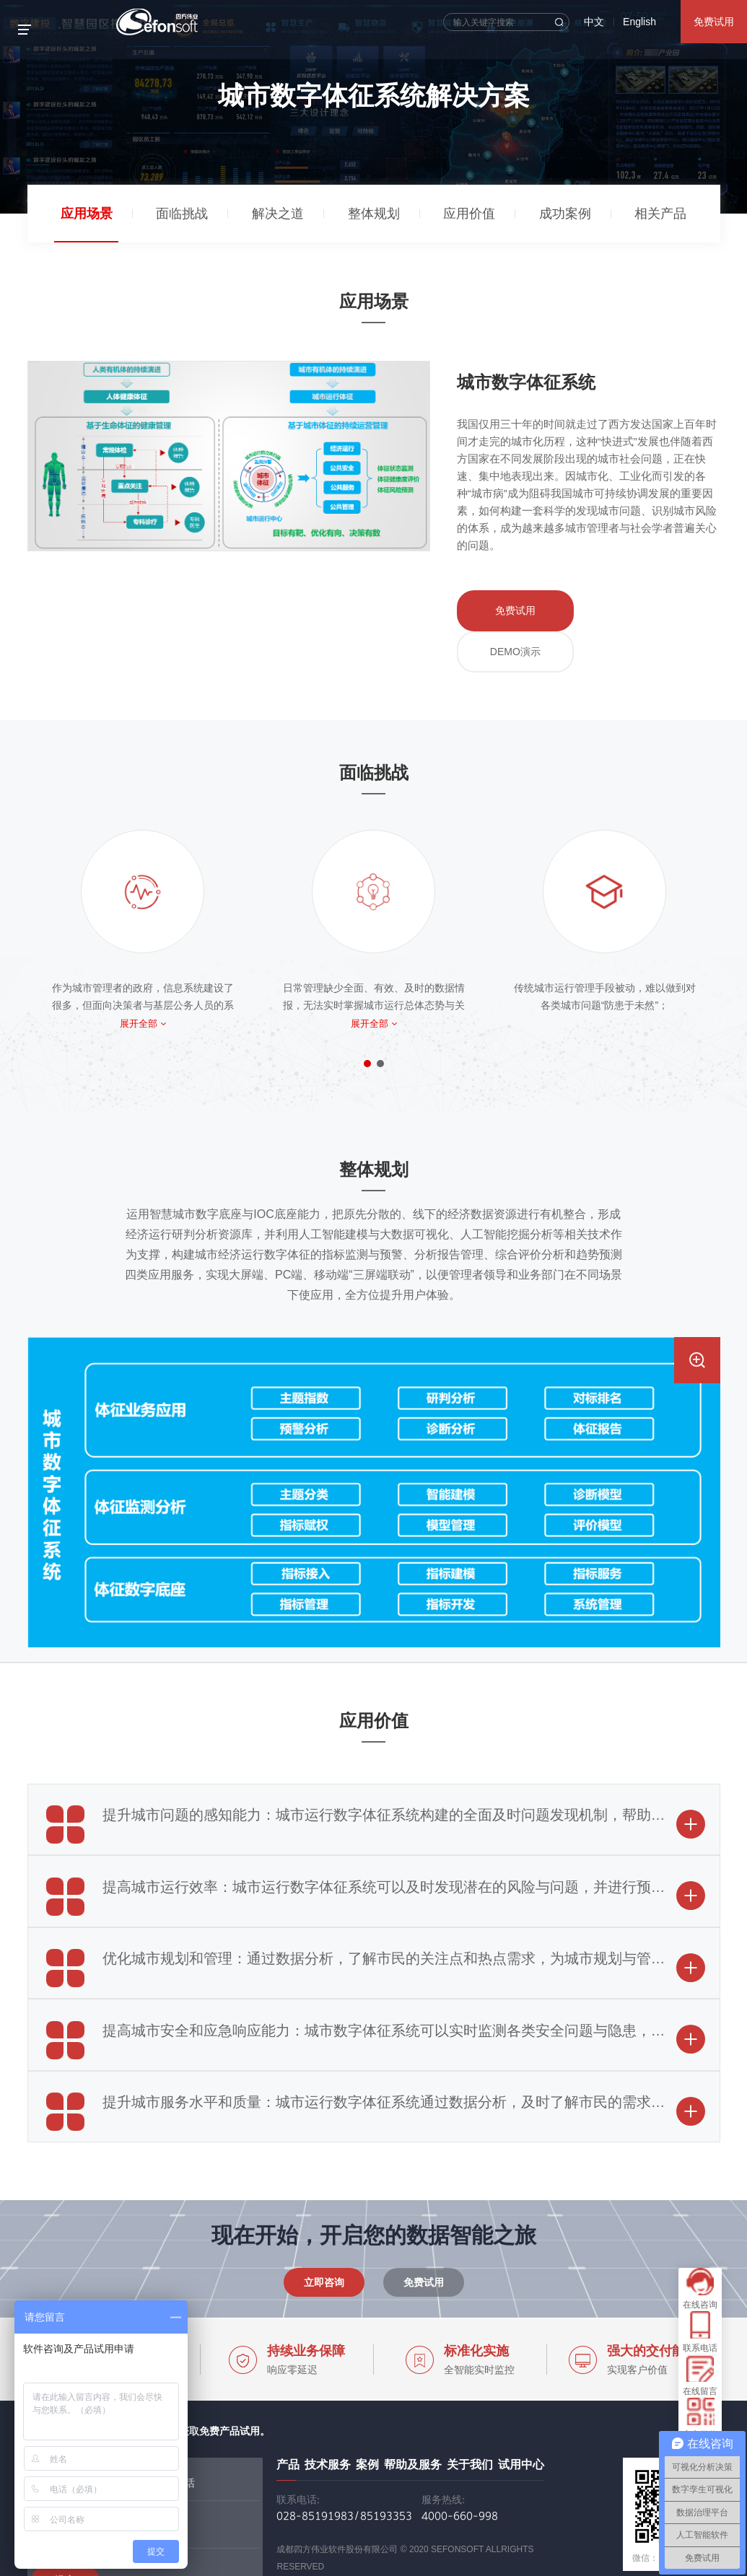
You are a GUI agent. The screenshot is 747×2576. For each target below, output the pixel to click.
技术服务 (328, 2404)
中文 (594, 21)
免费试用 (714, 21)
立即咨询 (324, 2221)
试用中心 (521, 2404)
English (639, 21)
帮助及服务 (413, 2404)
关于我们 (470, 2404)
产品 (288, 2404)
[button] (367, 1004)
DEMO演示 (618, 607)
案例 (367, 2404)
